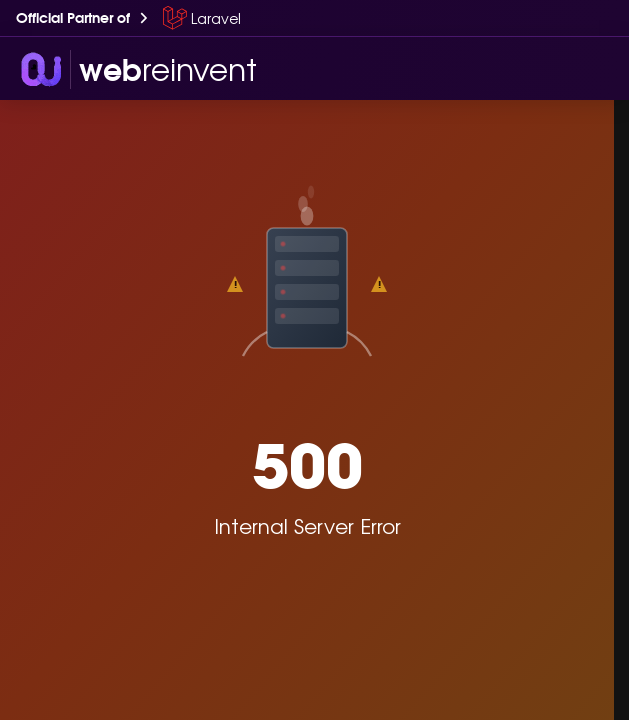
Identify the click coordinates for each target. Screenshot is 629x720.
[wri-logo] (136, 68)
